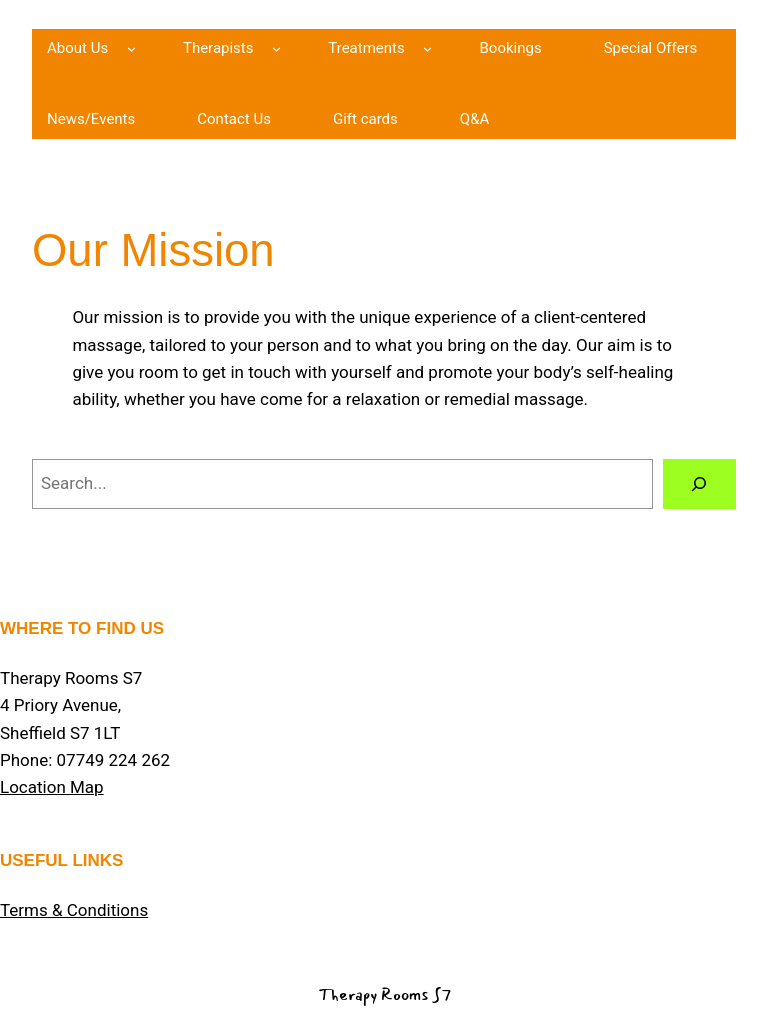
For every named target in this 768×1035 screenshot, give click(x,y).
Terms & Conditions (74, 910)
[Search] (699, 484)
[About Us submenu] (131, 48)
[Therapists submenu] (276, 48)
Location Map (52, 787)
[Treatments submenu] (427, 48)
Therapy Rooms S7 (384, 994)
